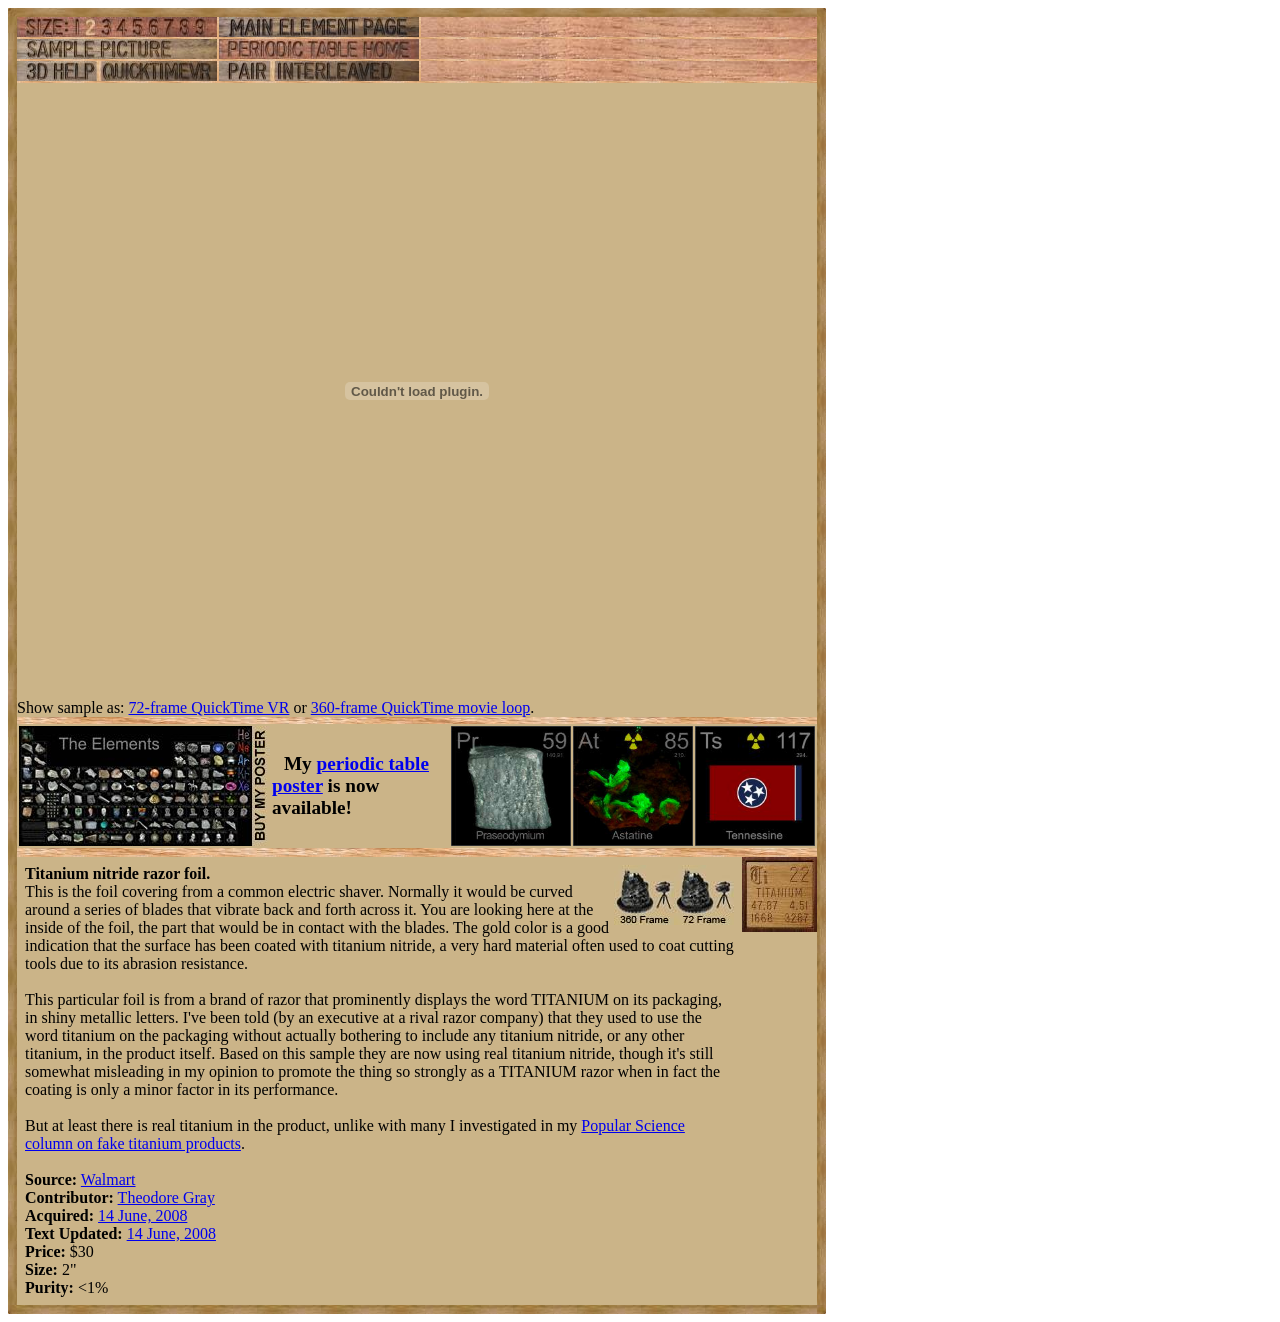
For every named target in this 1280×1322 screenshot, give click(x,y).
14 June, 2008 (142, 1215)
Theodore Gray (166, 1197)
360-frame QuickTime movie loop (420, 707)
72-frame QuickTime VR (209, 707)
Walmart (108, 1179)
